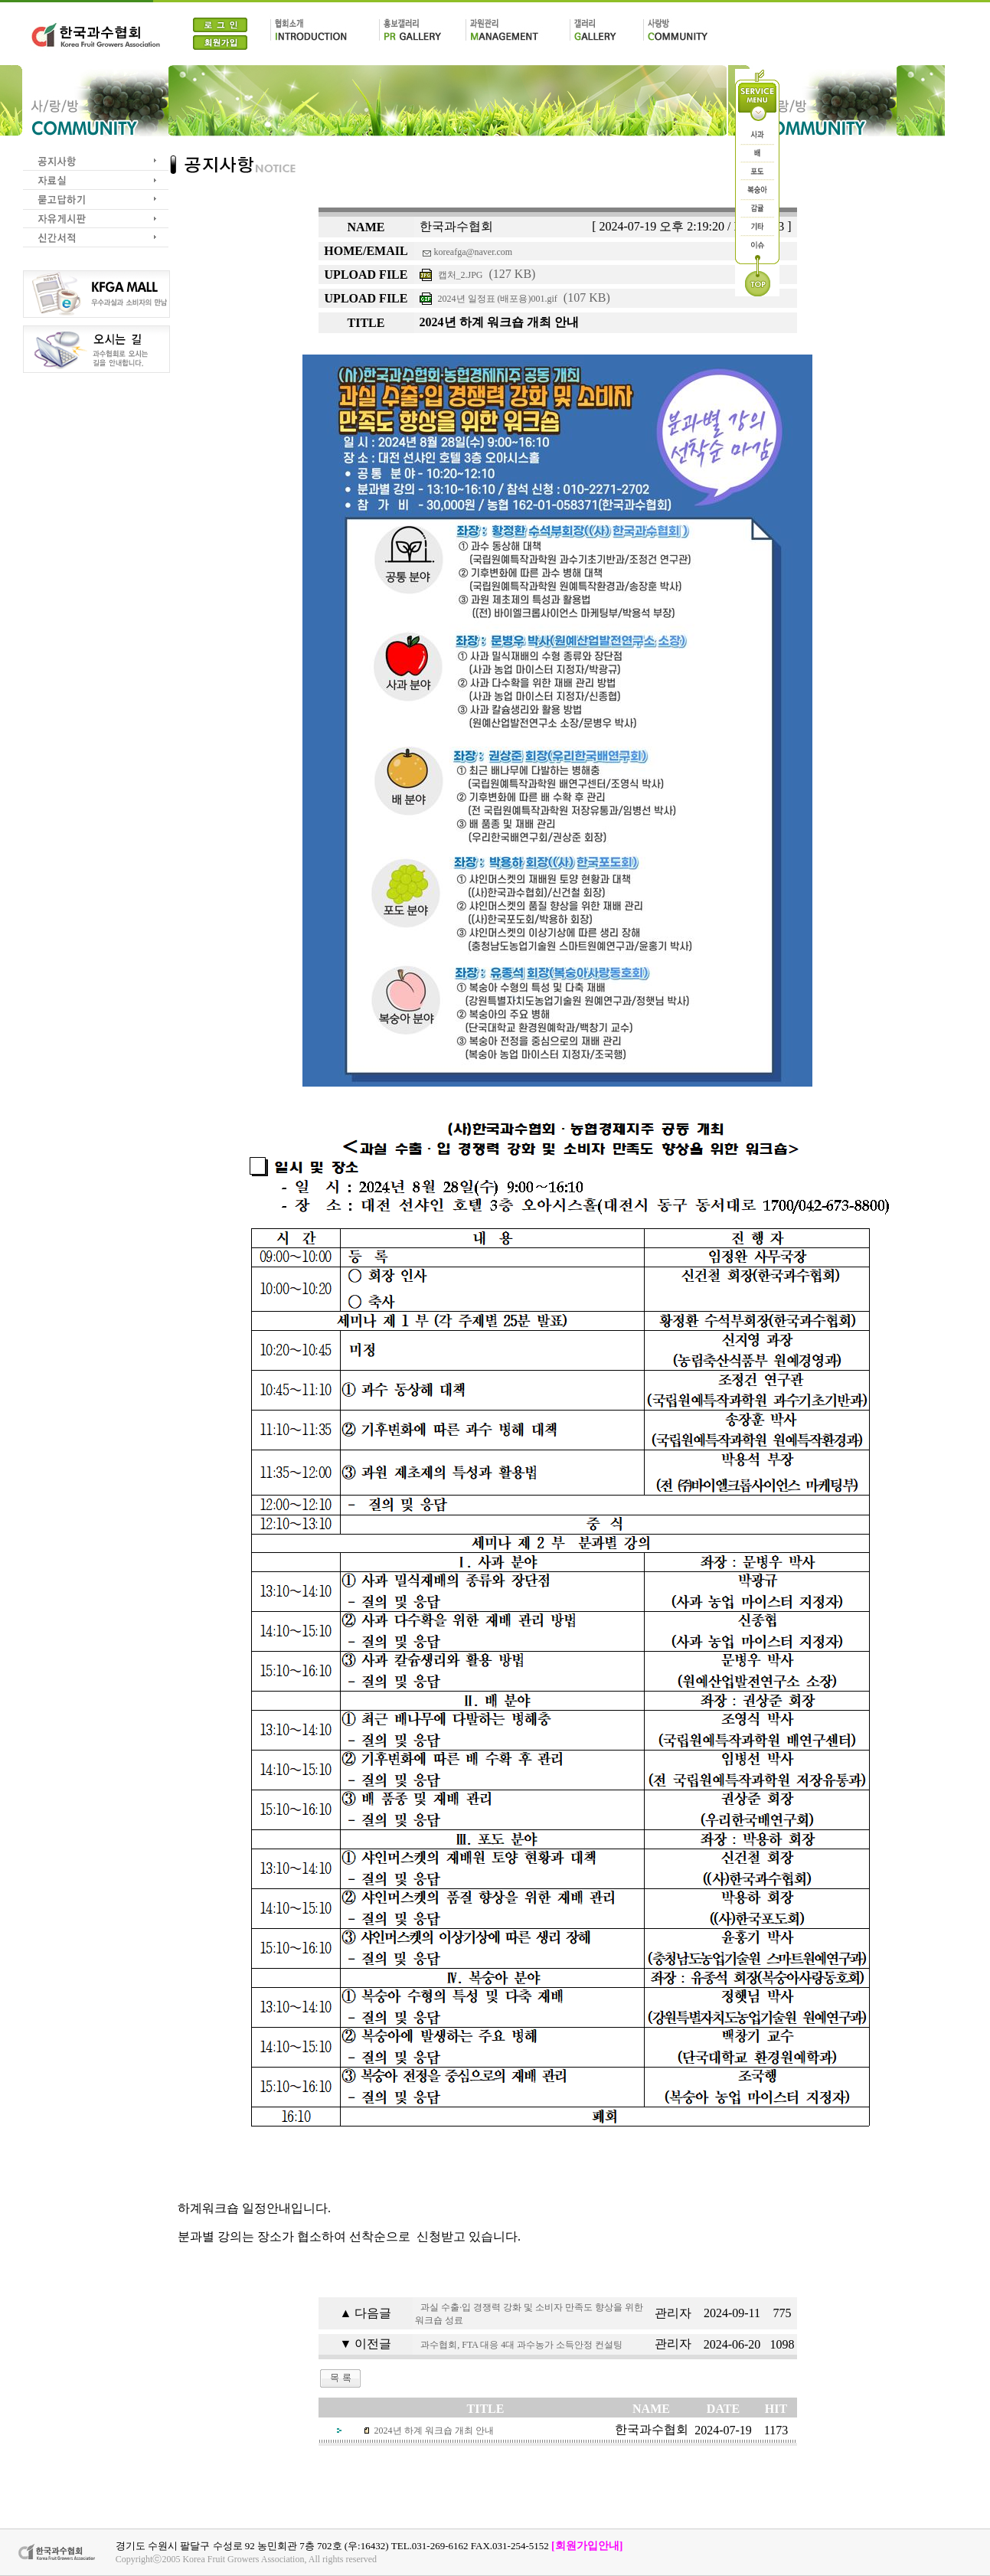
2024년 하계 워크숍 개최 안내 (433, 2430)
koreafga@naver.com (473, 252)
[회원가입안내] (586, 2545)
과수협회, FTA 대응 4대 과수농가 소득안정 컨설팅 (520, 2344)
